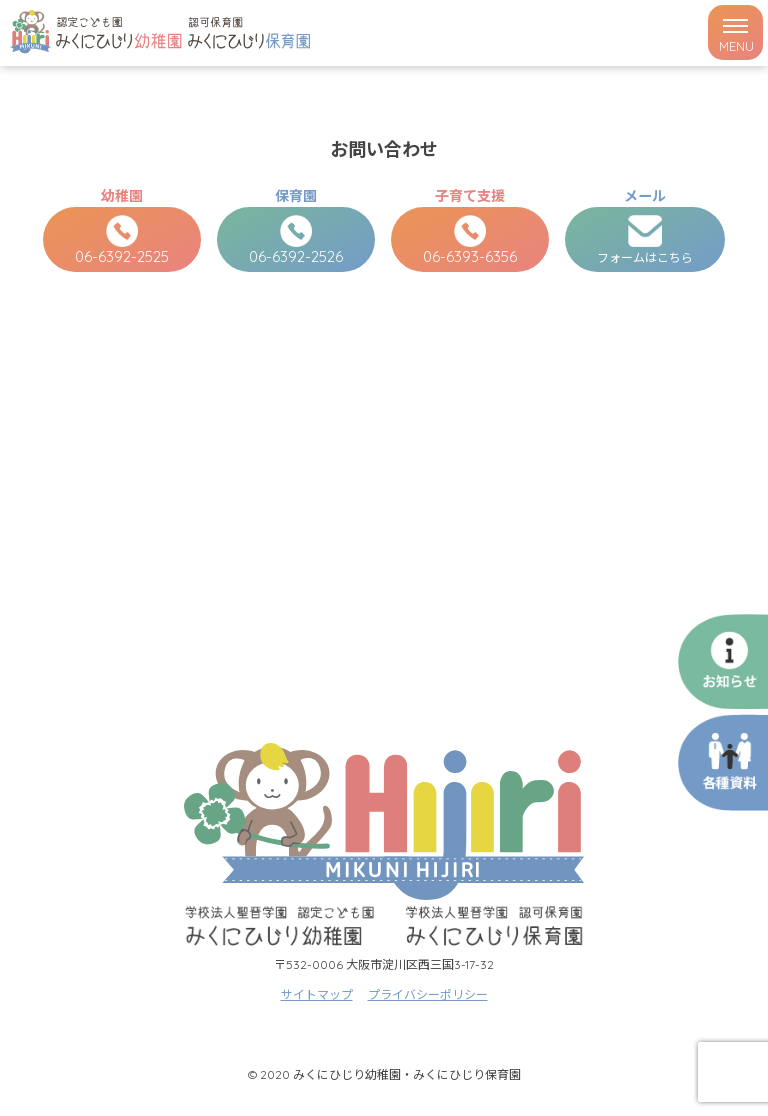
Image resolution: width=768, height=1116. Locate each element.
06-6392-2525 (122, 240)
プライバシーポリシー (428, 994)
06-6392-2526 (296, 240)
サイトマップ (317, 994)
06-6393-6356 (470, 240)
